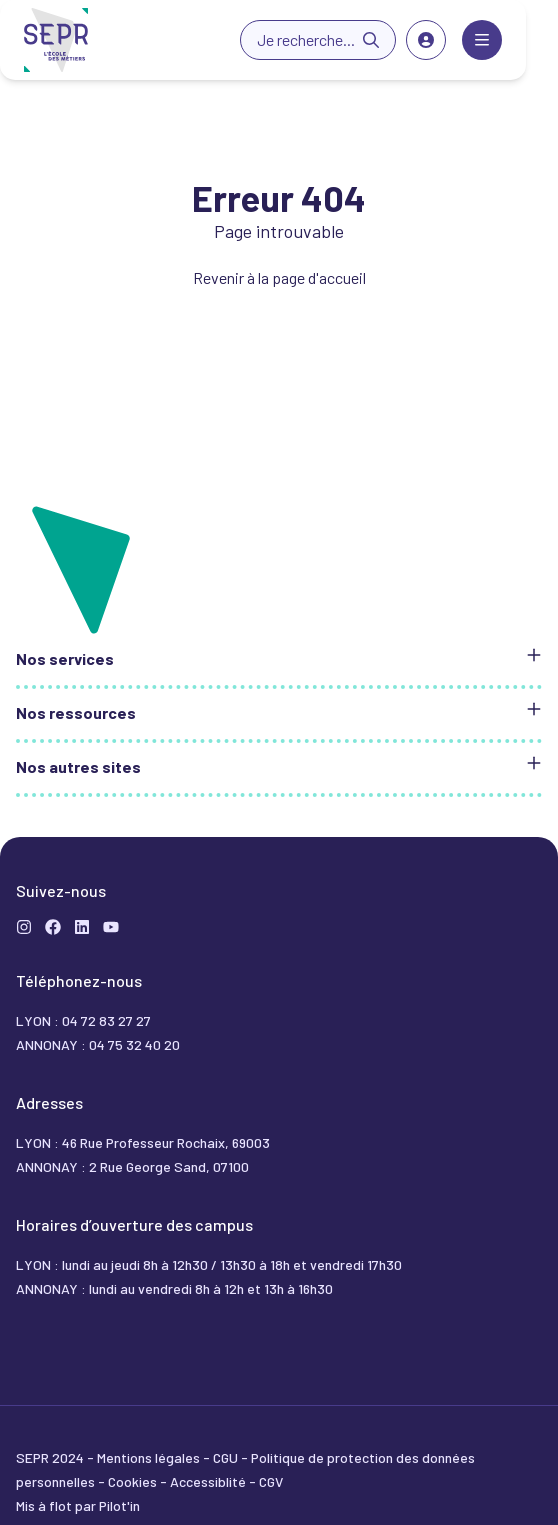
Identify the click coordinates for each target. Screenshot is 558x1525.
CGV (271, 1481)
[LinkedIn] (82, 927)
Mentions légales (150, 1457)
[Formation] (53, 927)
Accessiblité (209, 1481)
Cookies (134, 1481)
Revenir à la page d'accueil (279, 277)
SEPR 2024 (51, 1457)
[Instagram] (24, 927)
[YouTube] (111, 927)
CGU (227, 1457)
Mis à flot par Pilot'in (78, 1505)
